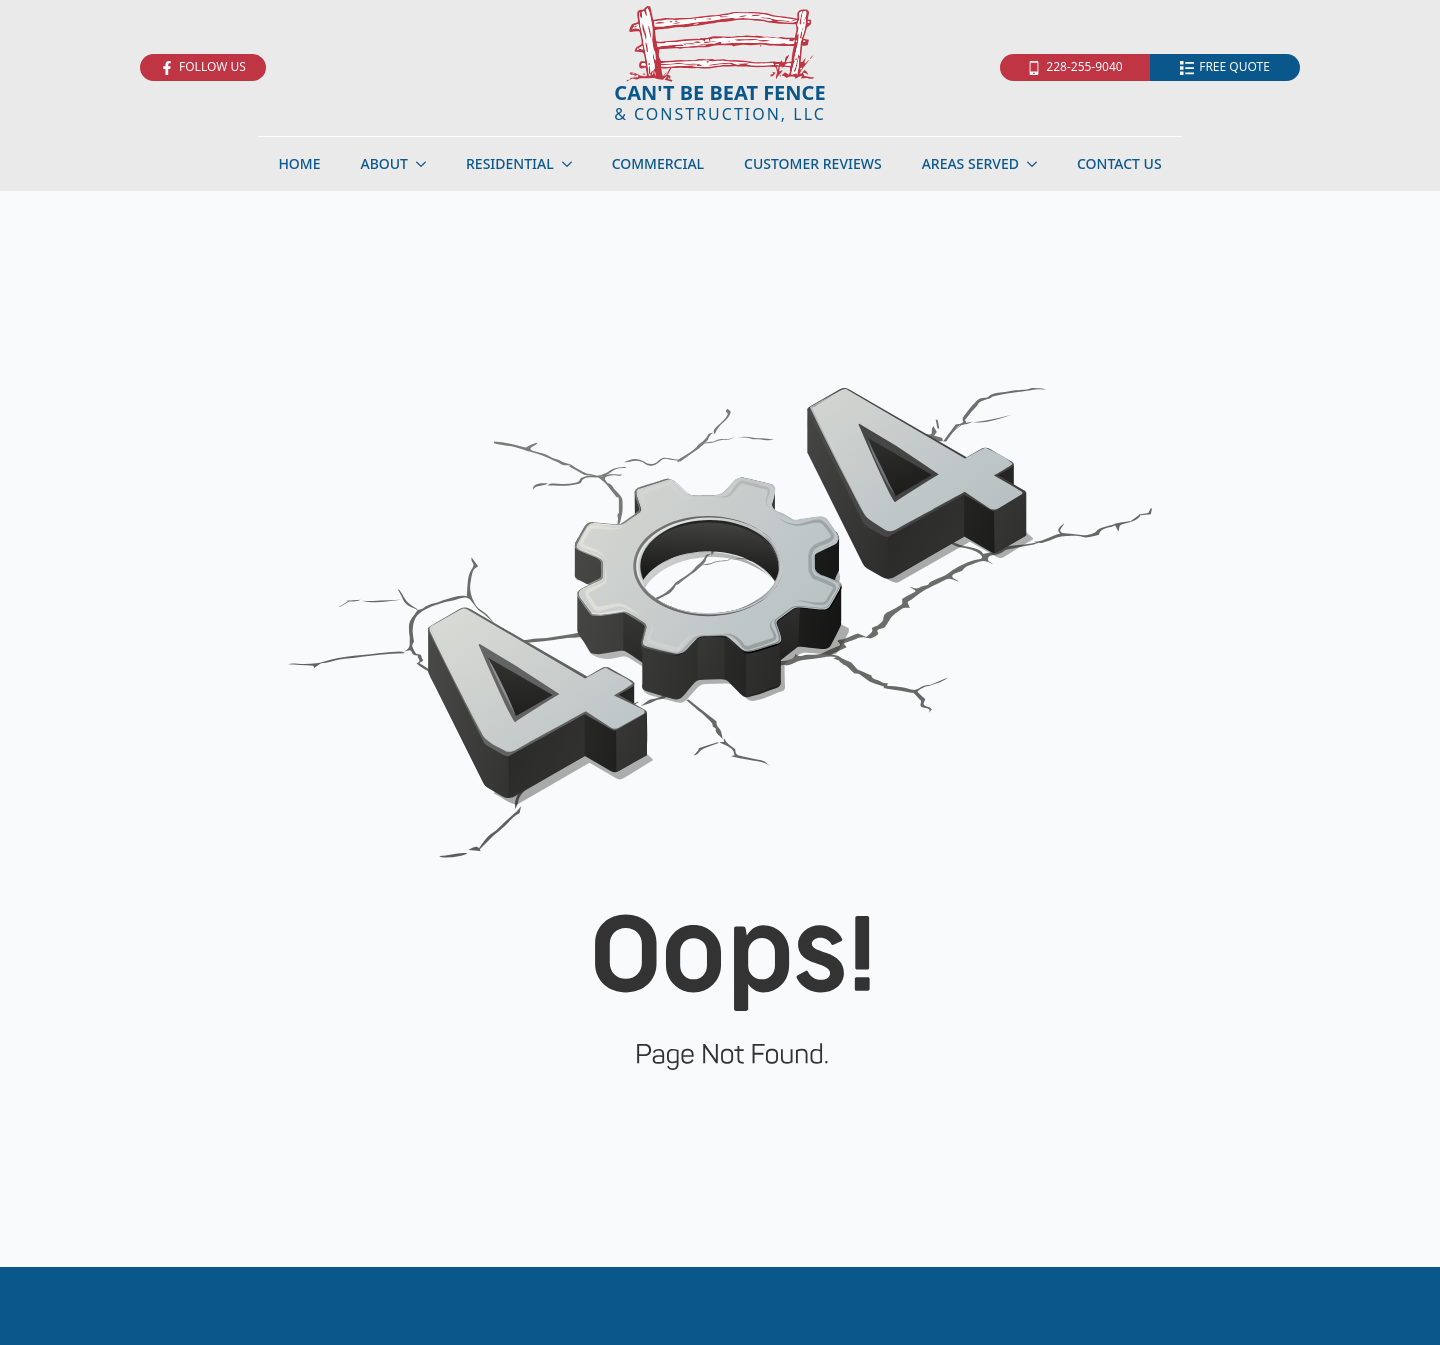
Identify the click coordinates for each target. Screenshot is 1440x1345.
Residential (510, 163)
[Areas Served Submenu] (1038, 164)
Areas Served (970, 163)
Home (299, 163)
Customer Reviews (813, 163)
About (384, 163)
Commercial (658, 163)
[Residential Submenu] (573, 164)
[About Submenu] (427, 164)
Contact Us (1119, 163)
